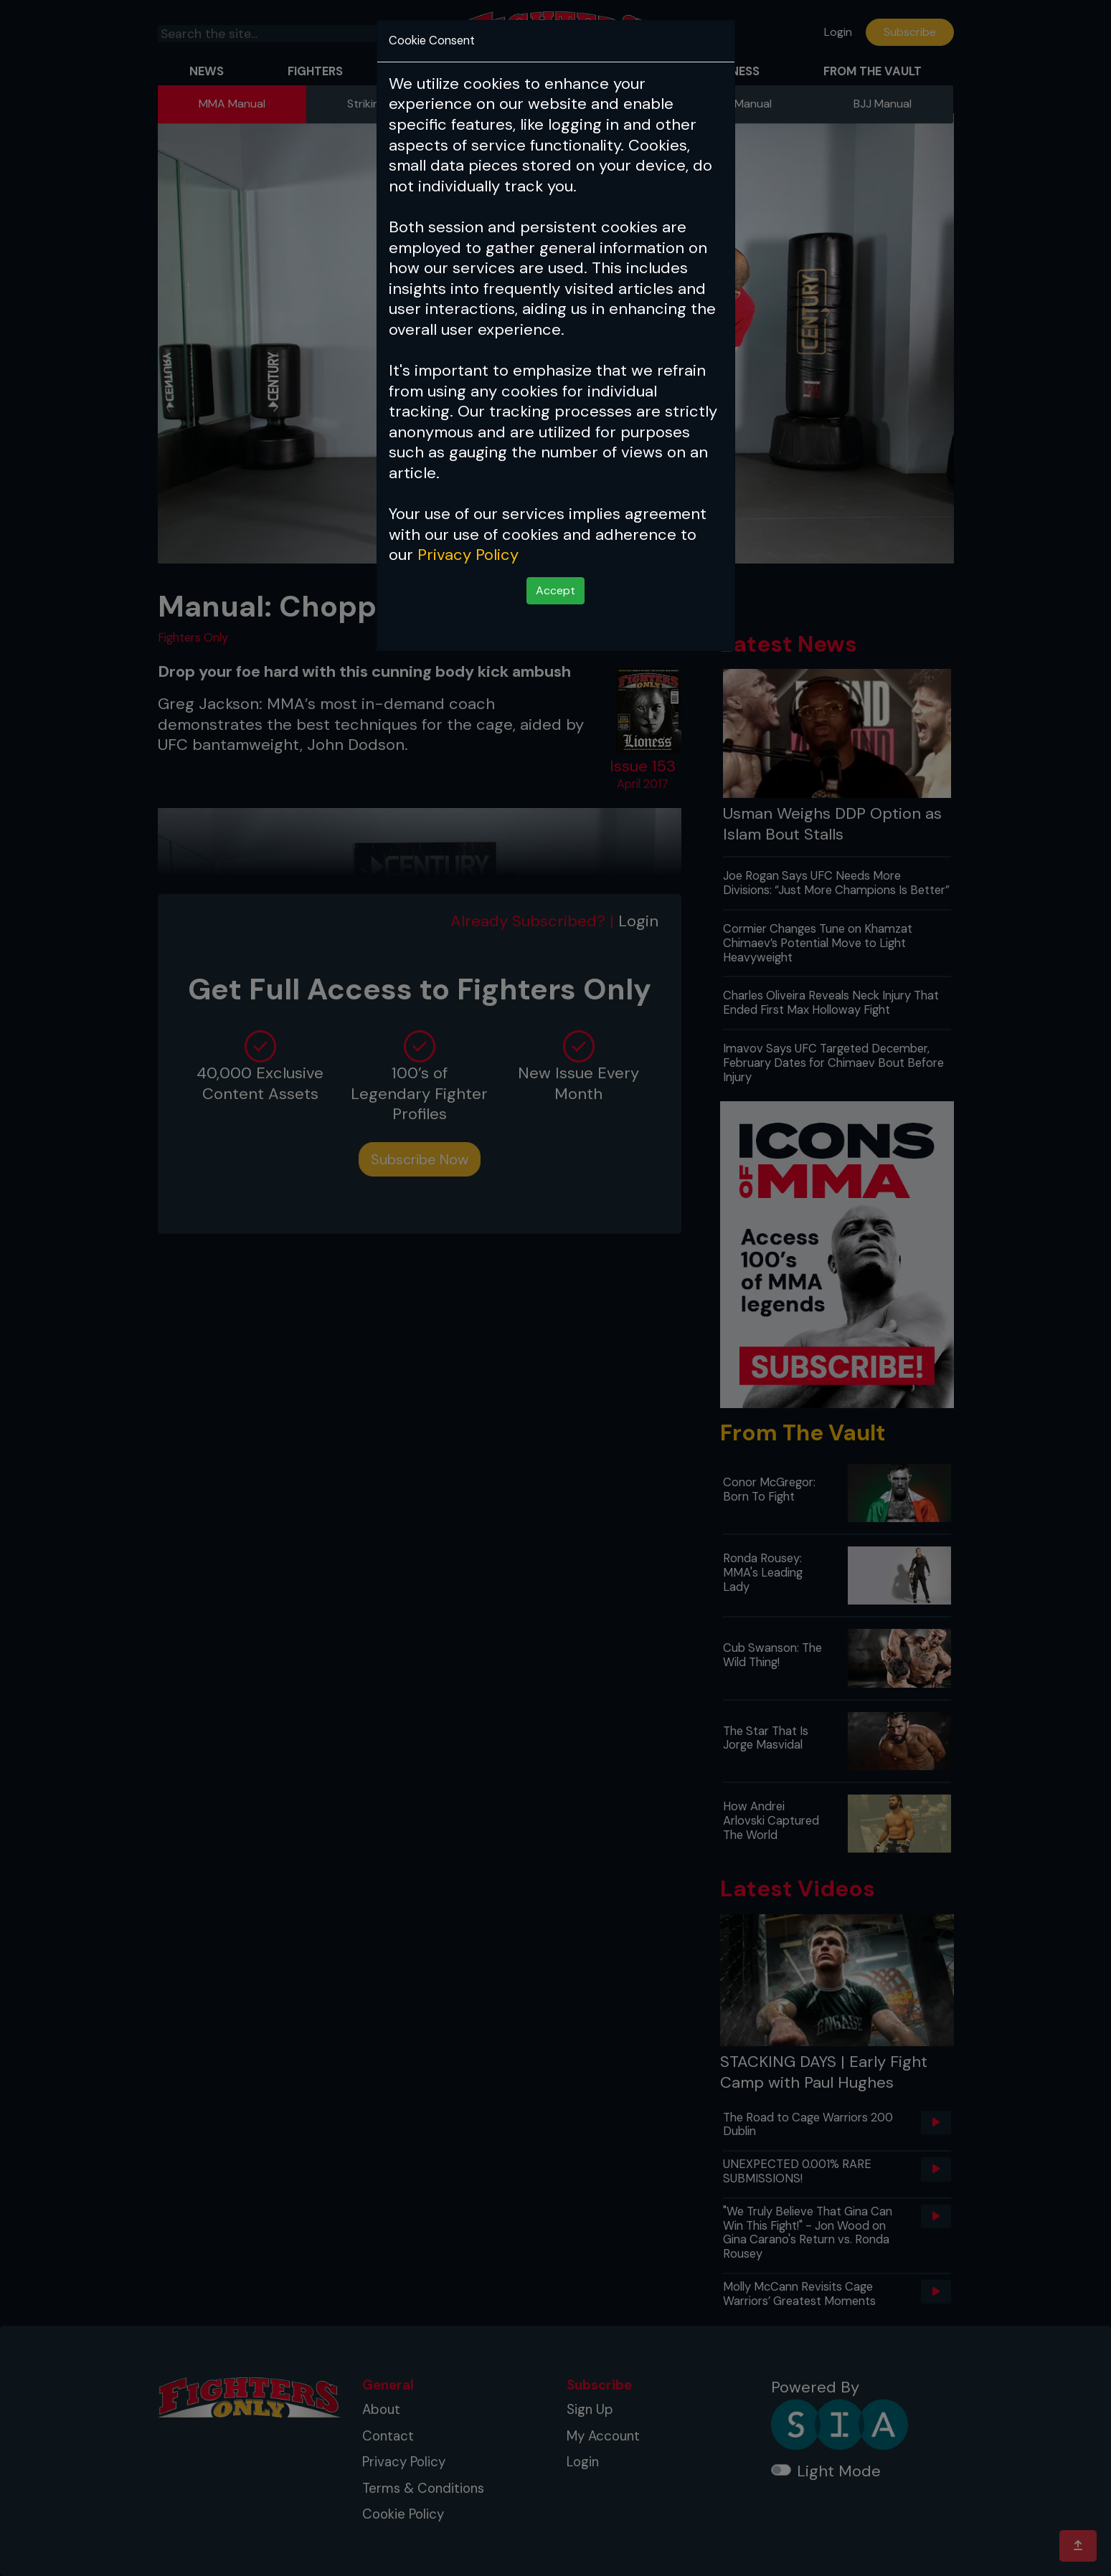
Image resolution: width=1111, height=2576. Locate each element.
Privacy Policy (468, 554)
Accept (555, 590)
